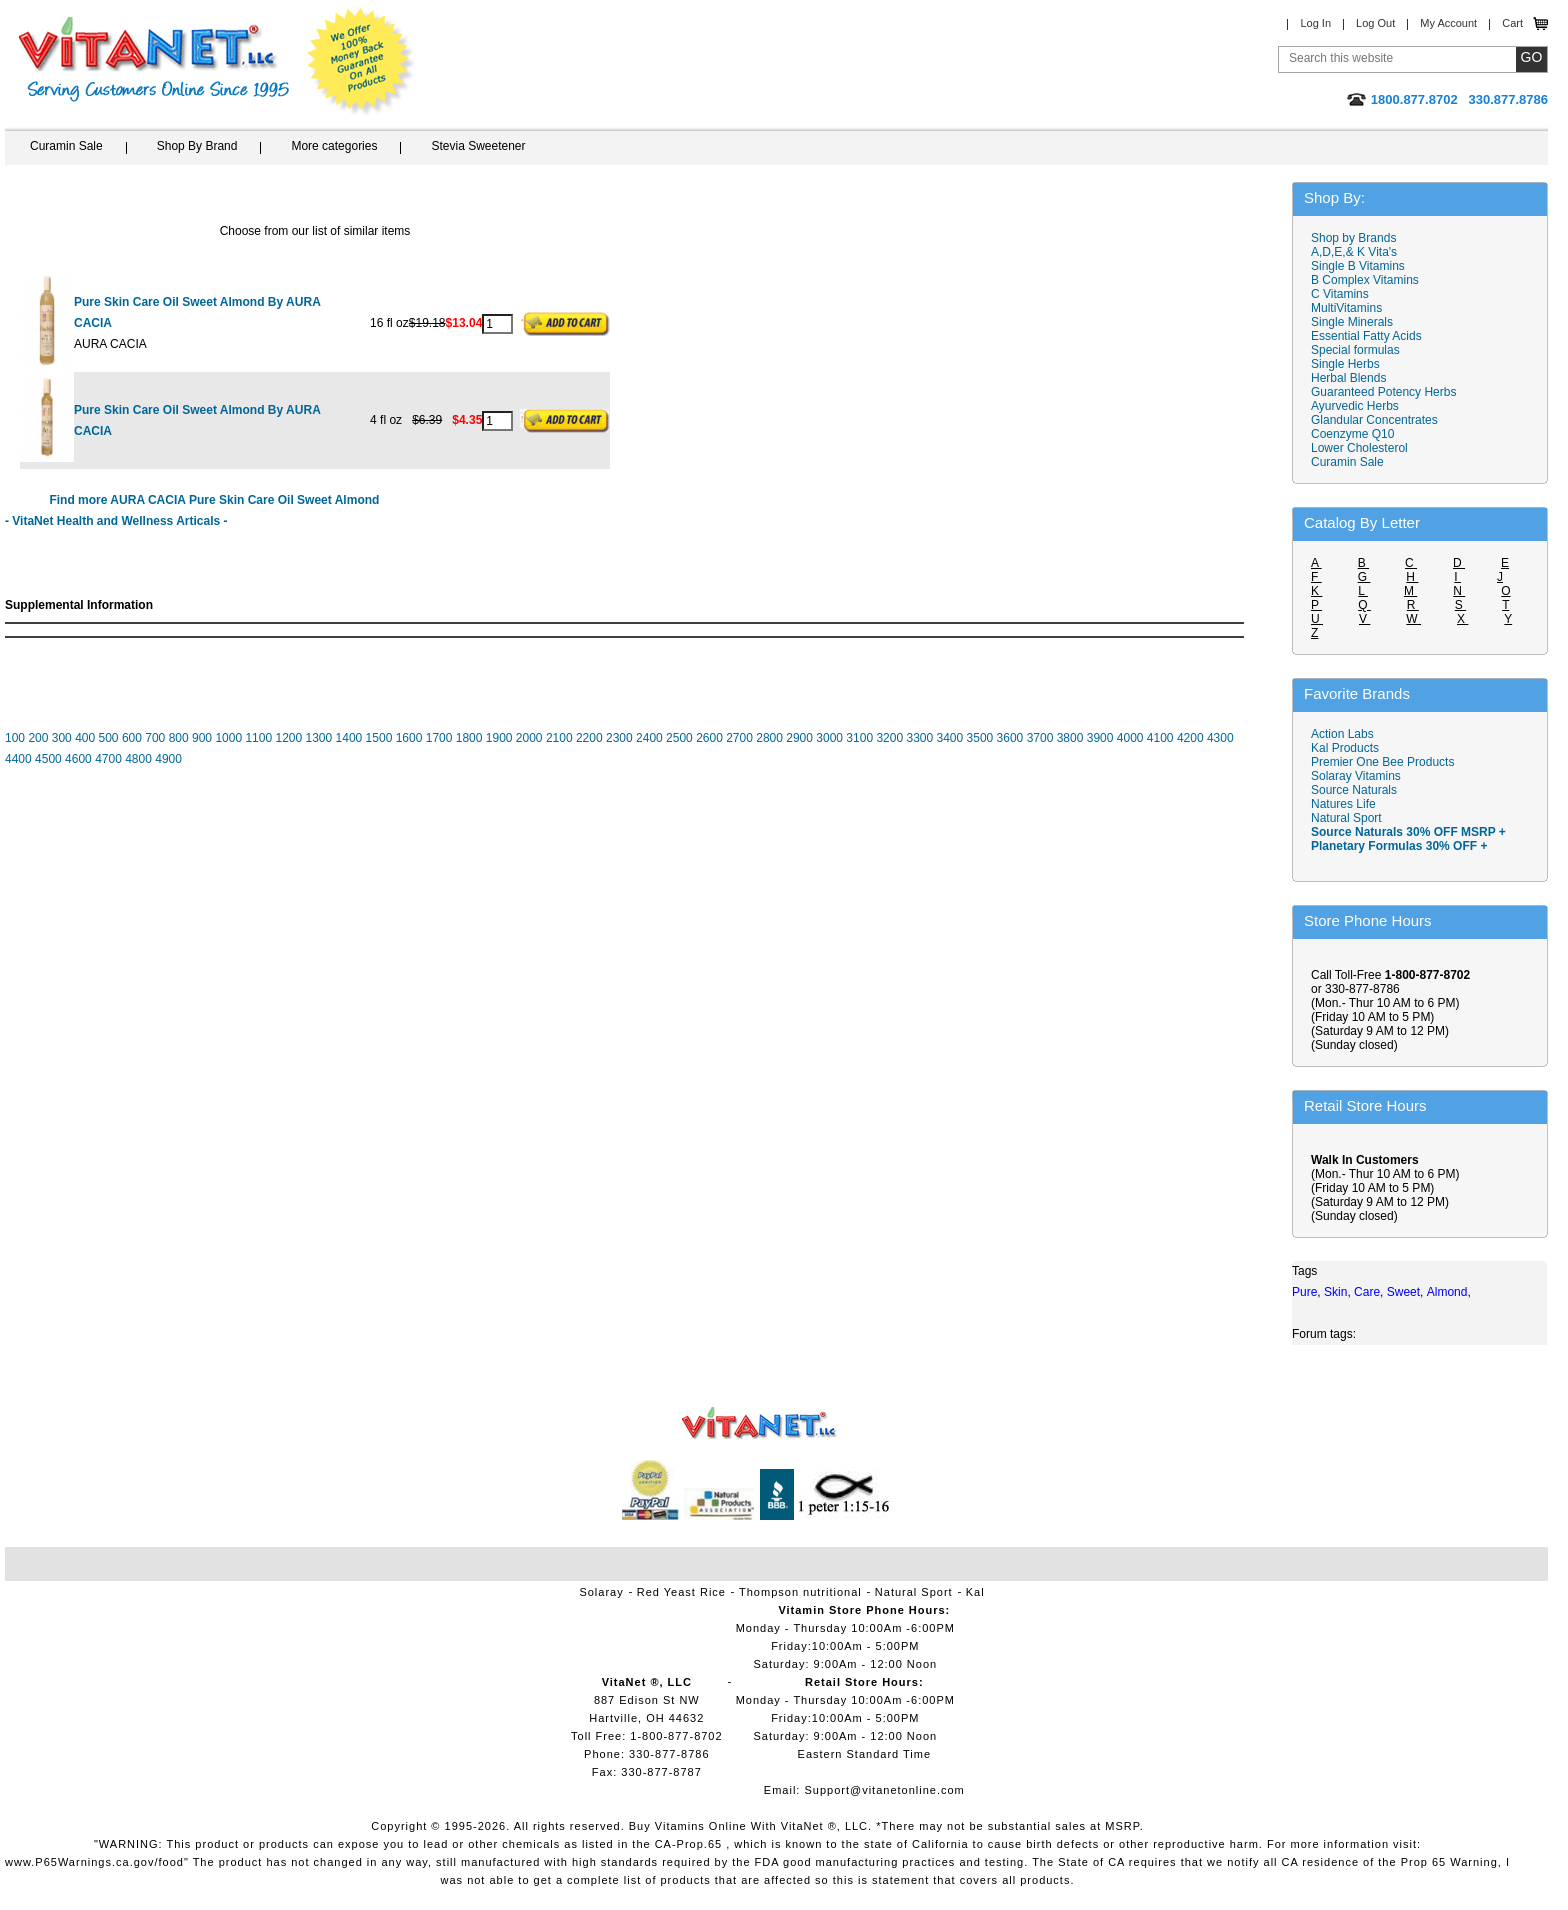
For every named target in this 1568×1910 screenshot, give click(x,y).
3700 (1040, 738)
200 (38, 738)
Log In (1315, 23)
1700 (439, 738)
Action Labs (1342, 734)
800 (179, 738)
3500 (980, 738)
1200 (288, 738)
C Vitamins (1340, 294)
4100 (1160, 738)
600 (132, 738)
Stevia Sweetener (478, 146)
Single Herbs (1345, 364)
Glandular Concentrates (1374, 420)
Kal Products (1345, 748)
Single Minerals (1352, 322)
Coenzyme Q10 (1352, 434)
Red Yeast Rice (681, 1592)
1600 (409, 738)
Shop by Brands (1358, 238)
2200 (589, 738)
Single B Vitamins (1358, 266)
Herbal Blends (1348, 378)
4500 (48, 759)
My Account (1448, 23)
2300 (619, 738)
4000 (1130, 738)
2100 (559, 738)
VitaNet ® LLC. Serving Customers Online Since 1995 (154, 59)
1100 (258, 738)
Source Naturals (1354, 790)
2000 (529, 738)
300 (62, 738)
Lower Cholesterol (1359, 448)
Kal (975, 1592)
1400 (349, 738)
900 (202, 738)
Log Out (1375, 23)
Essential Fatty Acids (1366, 336)
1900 (499, 738)
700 (155, 738)
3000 (829, 738)
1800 (469, 738)
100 (15, 738)
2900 (799, 738)
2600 (709, 738)
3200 (889, 738)
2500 (679, 738)
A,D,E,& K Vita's (1354, 252)
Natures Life (1343, 804)
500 (109, 738)
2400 (649, 738)
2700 (739, 738)
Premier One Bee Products (1382, 762)
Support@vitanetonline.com (884, 1790)
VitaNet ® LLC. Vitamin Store (759, 1423)
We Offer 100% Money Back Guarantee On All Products (361, 62)
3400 (950, 738)
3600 (1010, 738)
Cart (1512, 23)
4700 (108, 759)
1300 (319, 738)
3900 (1100, 738)
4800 (138, 759)
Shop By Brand (197, 146)
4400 (18, 759)
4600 (78, 759)
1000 (228, 738)
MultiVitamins (1346, 308)
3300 (919, 738)
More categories (334, 146)
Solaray (601, 1592)
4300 (1220, 738)
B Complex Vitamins (1365, 280)
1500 (379, 738)
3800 (1070, 738)
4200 (1190, 738)
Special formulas (1355, 350)
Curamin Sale (66, 146)
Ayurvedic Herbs (1355, 406)
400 (85, 738)
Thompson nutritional (800, 1592)
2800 (769, 738)
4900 (168, 759)
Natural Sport (1346, 818)
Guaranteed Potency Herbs (1383, 392)
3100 (859, 738)
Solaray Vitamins (1356, 776)
